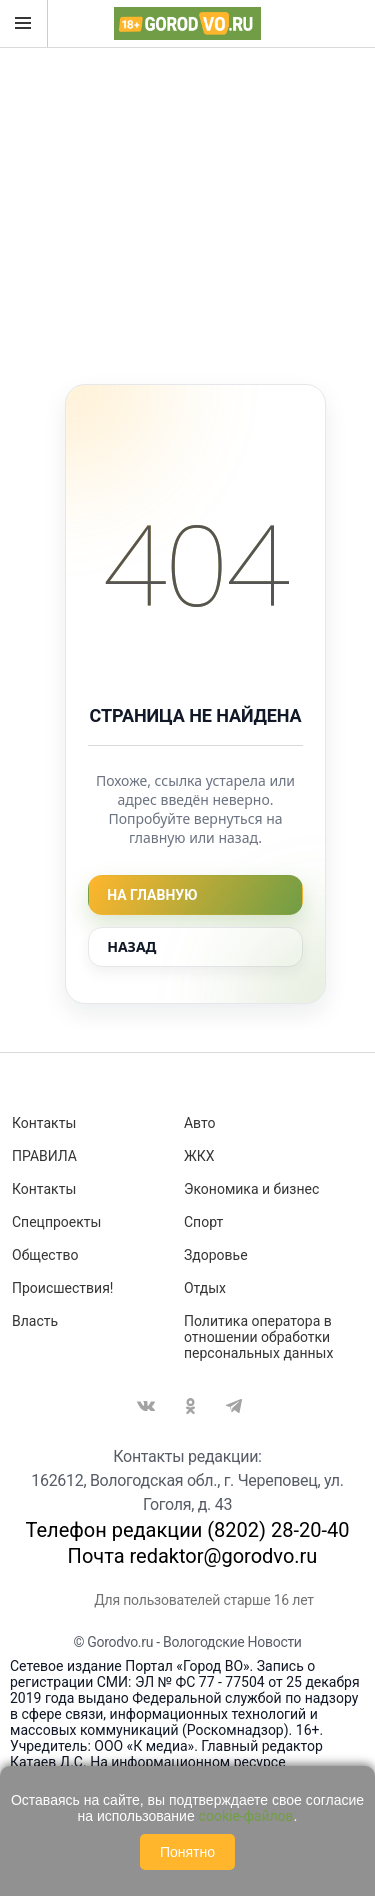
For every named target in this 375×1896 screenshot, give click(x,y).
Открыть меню (23, 23)
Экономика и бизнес (251, 1189)
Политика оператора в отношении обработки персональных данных (258, 1337)
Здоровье (216, 1255)
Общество (45, 1255)
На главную (152, 895)
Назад (131, 946)
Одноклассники (190, 1406)
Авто (200, 1123)
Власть (35, 1321)
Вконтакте (146, 1406)
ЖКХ (199, 1156)
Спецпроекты (56, 1222)
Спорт (203, 1222)
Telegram (234, 1406)
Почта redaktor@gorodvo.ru (193, 1556)
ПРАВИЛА (44, 1156)
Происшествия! (62, 1288)
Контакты (44, 1123)
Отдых (205, 1288)
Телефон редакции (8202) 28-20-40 (188, 1530)
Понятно (187, 1852)
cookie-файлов (246, 1816)
